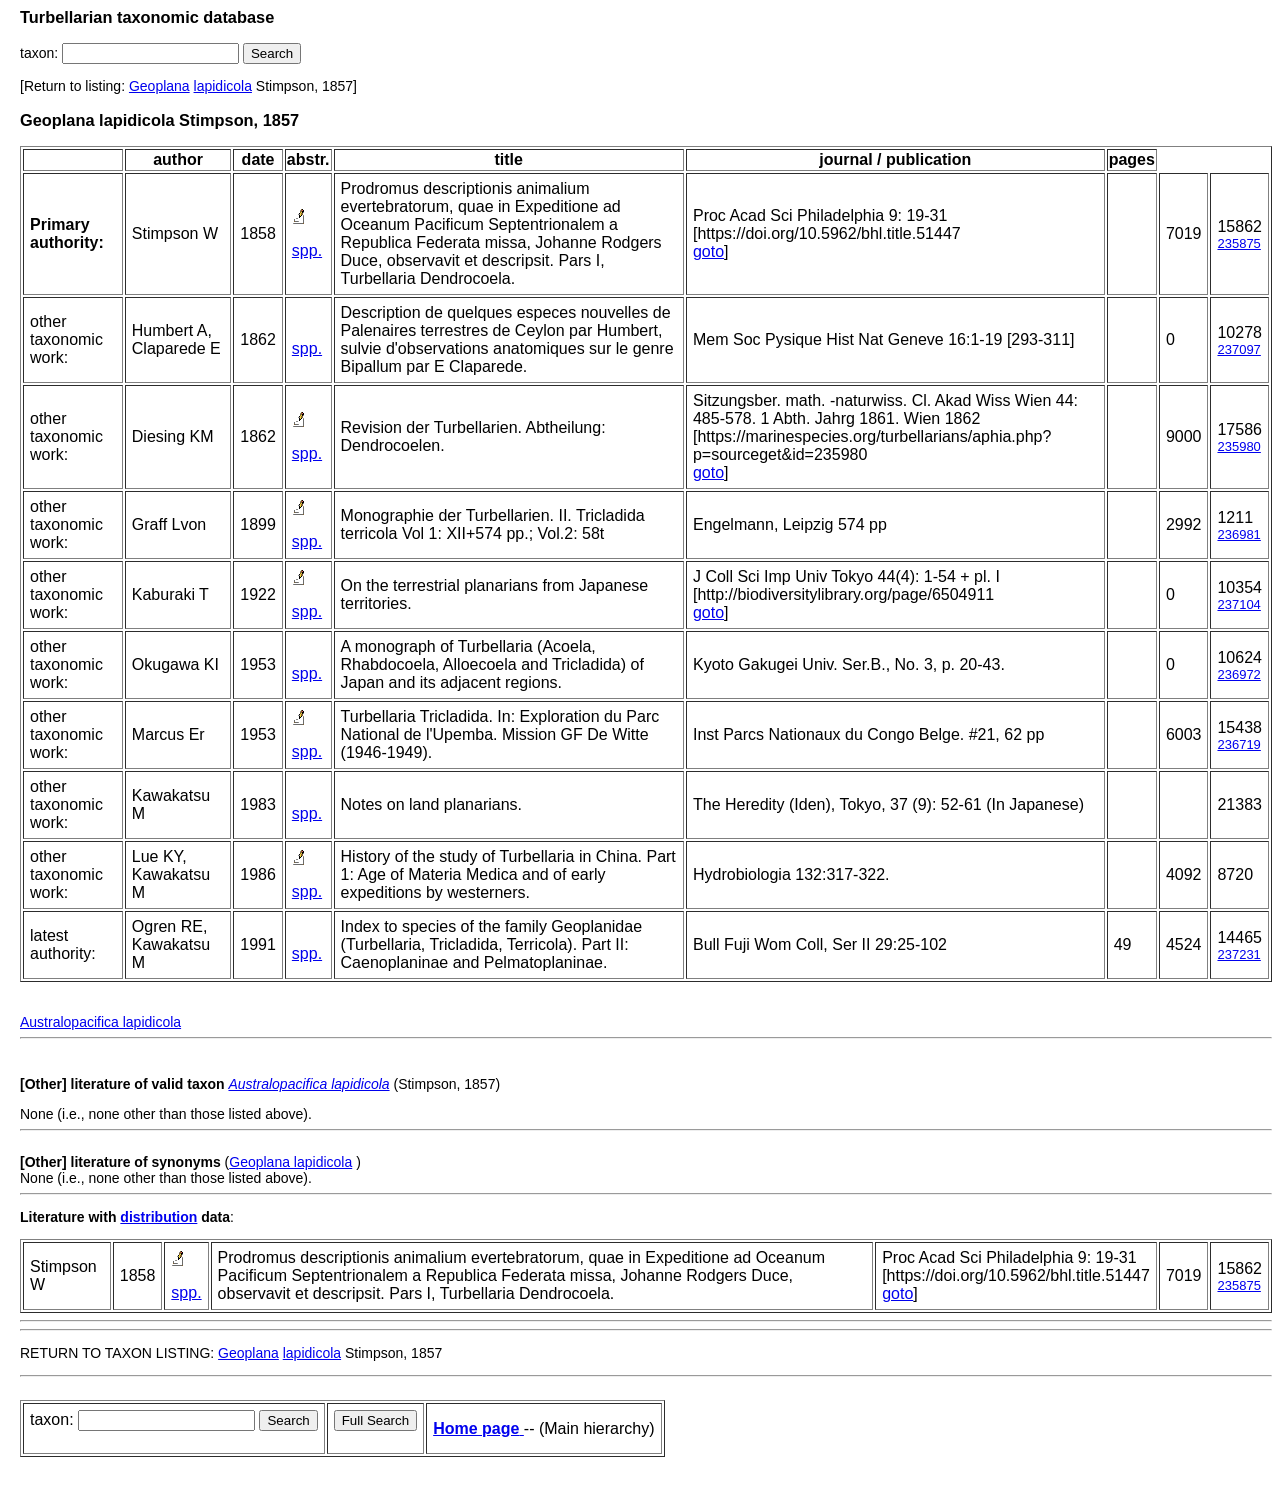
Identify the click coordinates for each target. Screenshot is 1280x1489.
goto (708, 251)
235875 (1238, 243)
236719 (1238, 744)
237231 (1238, 954)
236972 (1238, 674)
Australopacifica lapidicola (100, 1022)
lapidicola (223, 86)
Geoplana (159, 86)
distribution (158, 1217)
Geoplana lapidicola (290, 1162)
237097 (1238, 349)
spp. (307, 250)
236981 (1238, 534)
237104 (1238, 604)
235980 (1238, 446)
